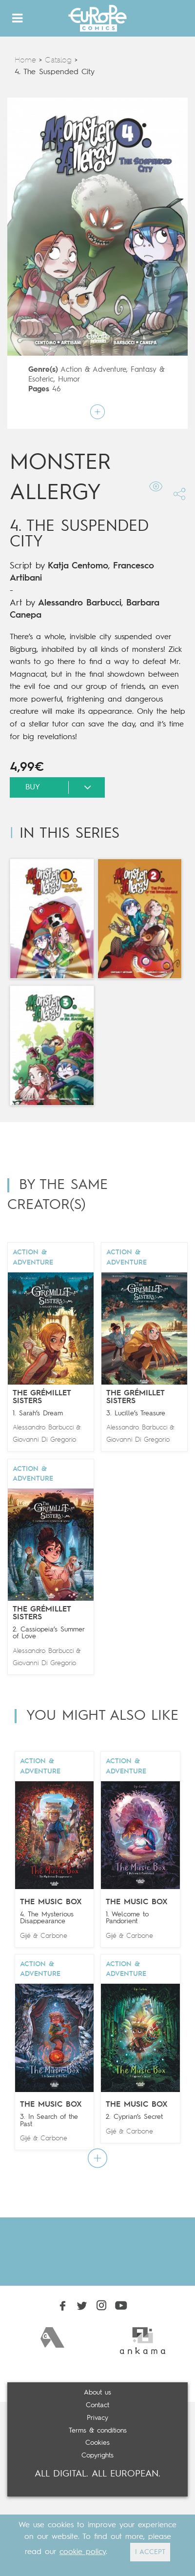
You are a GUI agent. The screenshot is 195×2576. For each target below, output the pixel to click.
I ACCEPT (150, 2552)
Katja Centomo (78, 566)
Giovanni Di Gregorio (44, 1439)
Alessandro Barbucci (79, 603)
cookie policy (82, 2552)
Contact (97, 2405)
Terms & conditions (98, 2430)
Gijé (25, 1935)
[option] (52, 2337)
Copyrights (97, 2455)
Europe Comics (97, 18)
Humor (69, 379)
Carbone (53, 1935)
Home (25, 60)
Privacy (97, 2418)
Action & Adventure (93, 370)
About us (97, 2392)
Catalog (58, 60)
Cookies (97, 2442)
